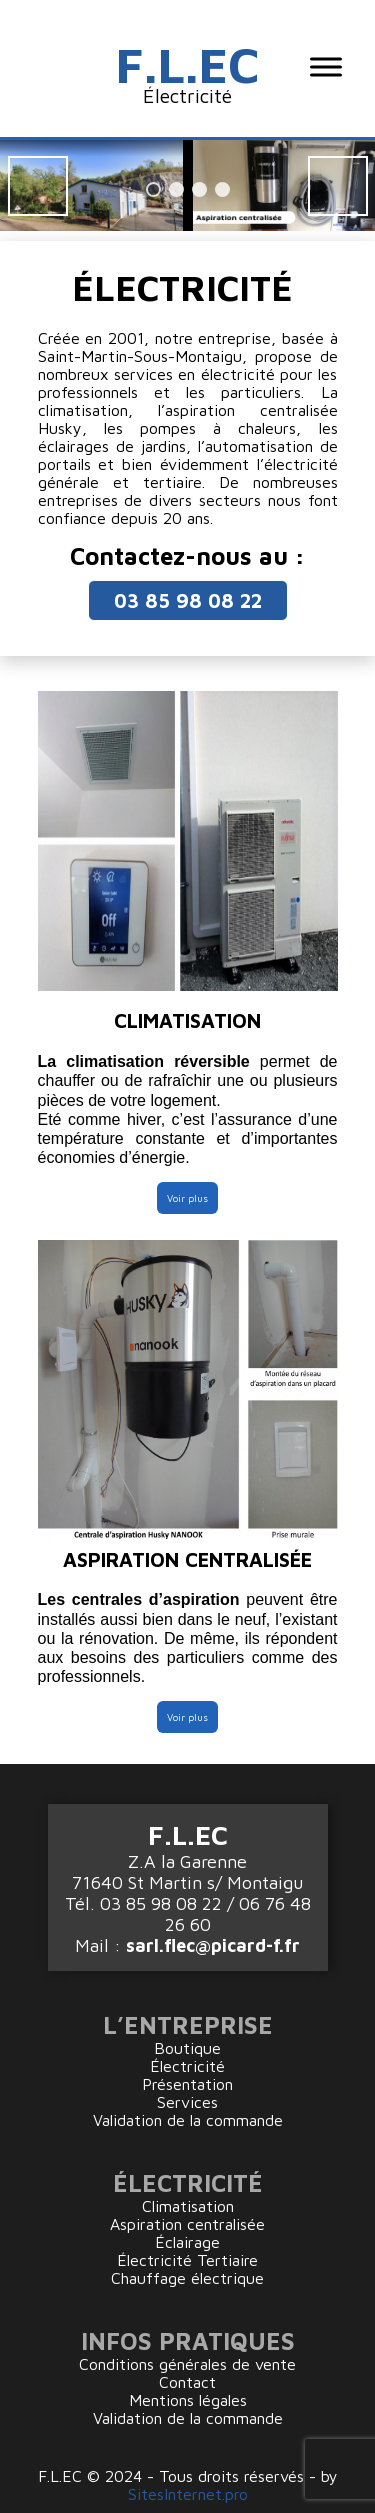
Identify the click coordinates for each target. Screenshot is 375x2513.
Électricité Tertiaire (187, 2260)
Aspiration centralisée (187, 2224)
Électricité (187, 2066)
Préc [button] (38, 186)
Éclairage (187, 2242)
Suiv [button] (338, 186)
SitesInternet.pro (188, 2494)
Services (187, 2102)
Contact (187, 2382)
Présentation (187, 2084)
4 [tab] (222, 189)
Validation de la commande (188, 2120)
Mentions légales (188, 2400)
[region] (187, 185)
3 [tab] (199, 189)
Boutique (187, 2048)
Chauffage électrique (187, 2278)
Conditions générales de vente (187, 2364)
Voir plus (187, 1198)
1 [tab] (153, 189)
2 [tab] (176, 189)
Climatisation (188, 2206)
